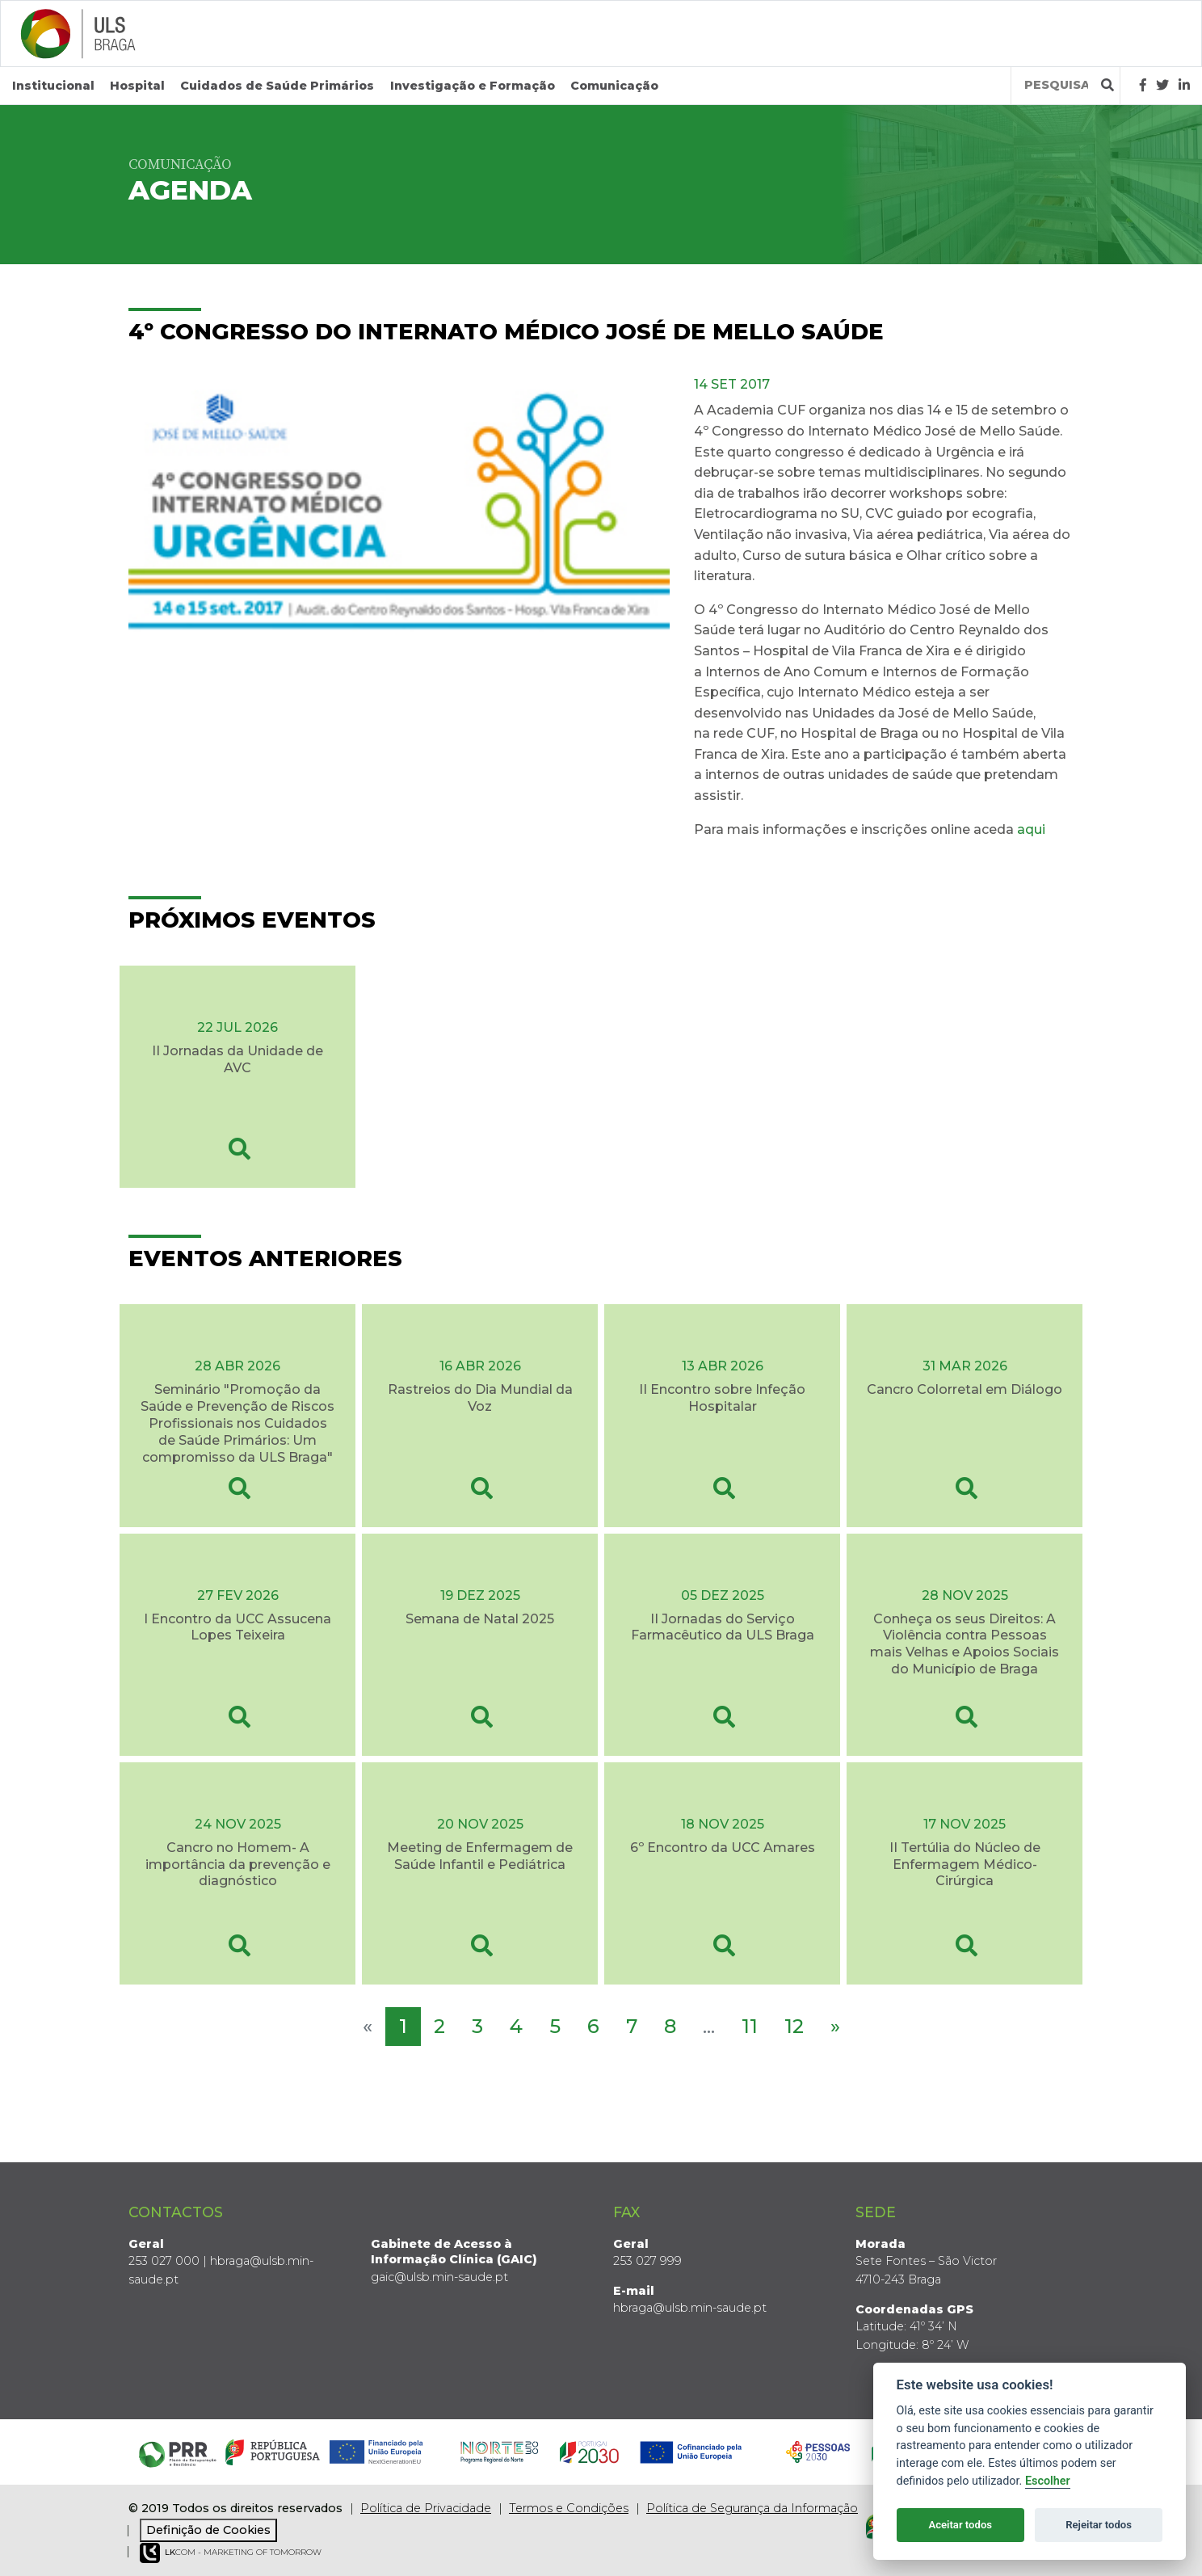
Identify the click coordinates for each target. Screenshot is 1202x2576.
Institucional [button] (53, 85)
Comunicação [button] (614, 85)
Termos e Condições (568, 2508)
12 (794, 2026)
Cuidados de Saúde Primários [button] (277, 85)
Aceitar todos (960, 2525)
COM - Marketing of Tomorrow (231, 2553)
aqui (1033, 828)
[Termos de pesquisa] (1056, 85)
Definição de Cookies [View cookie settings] (208, 2530)
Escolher (1047, 2481)
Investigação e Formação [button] (472, 85)
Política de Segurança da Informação (752, 2508)
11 (750, 2026)
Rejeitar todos (1098, 2525)
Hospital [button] (137, 85)
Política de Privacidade (425, 2508)
